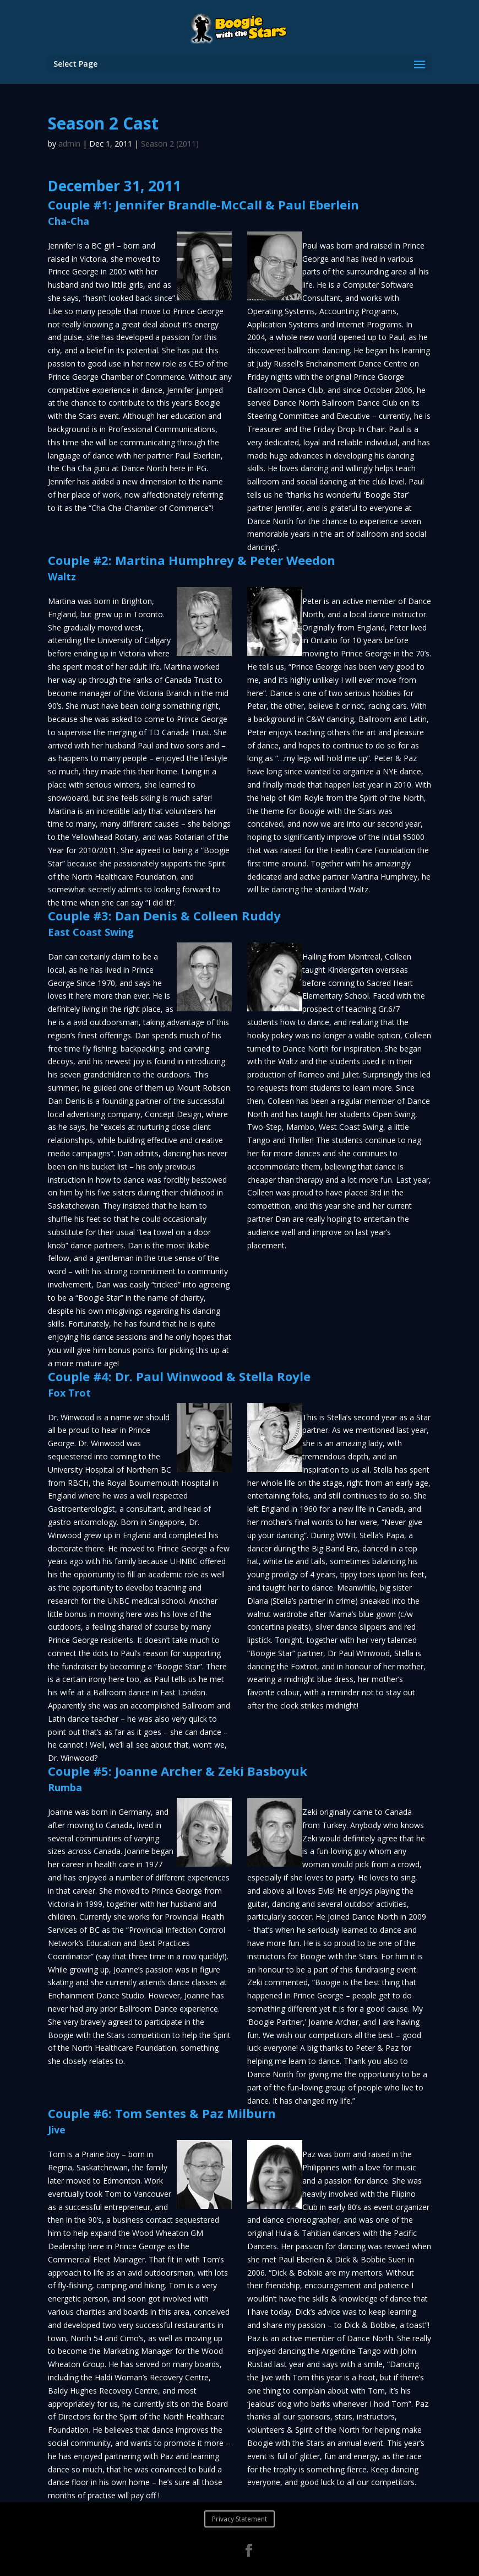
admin (69, 143)
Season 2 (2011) (170, 143)
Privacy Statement (239, 2519)
